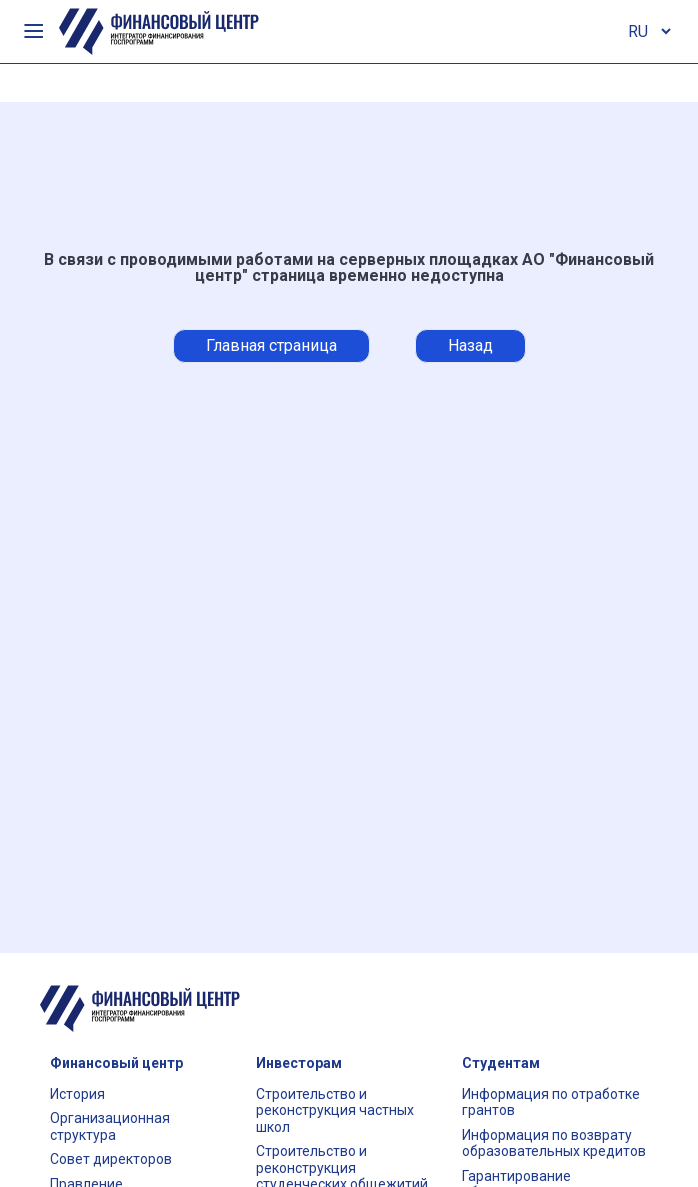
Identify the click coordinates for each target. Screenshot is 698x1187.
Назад (470, 345)
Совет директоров (111, 1159)
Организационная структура (110, 1126)
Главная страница (271, 345)
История (77, 1094)
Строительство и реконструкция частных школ (335, 1110)
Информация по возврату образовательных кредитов (554, 1143)
